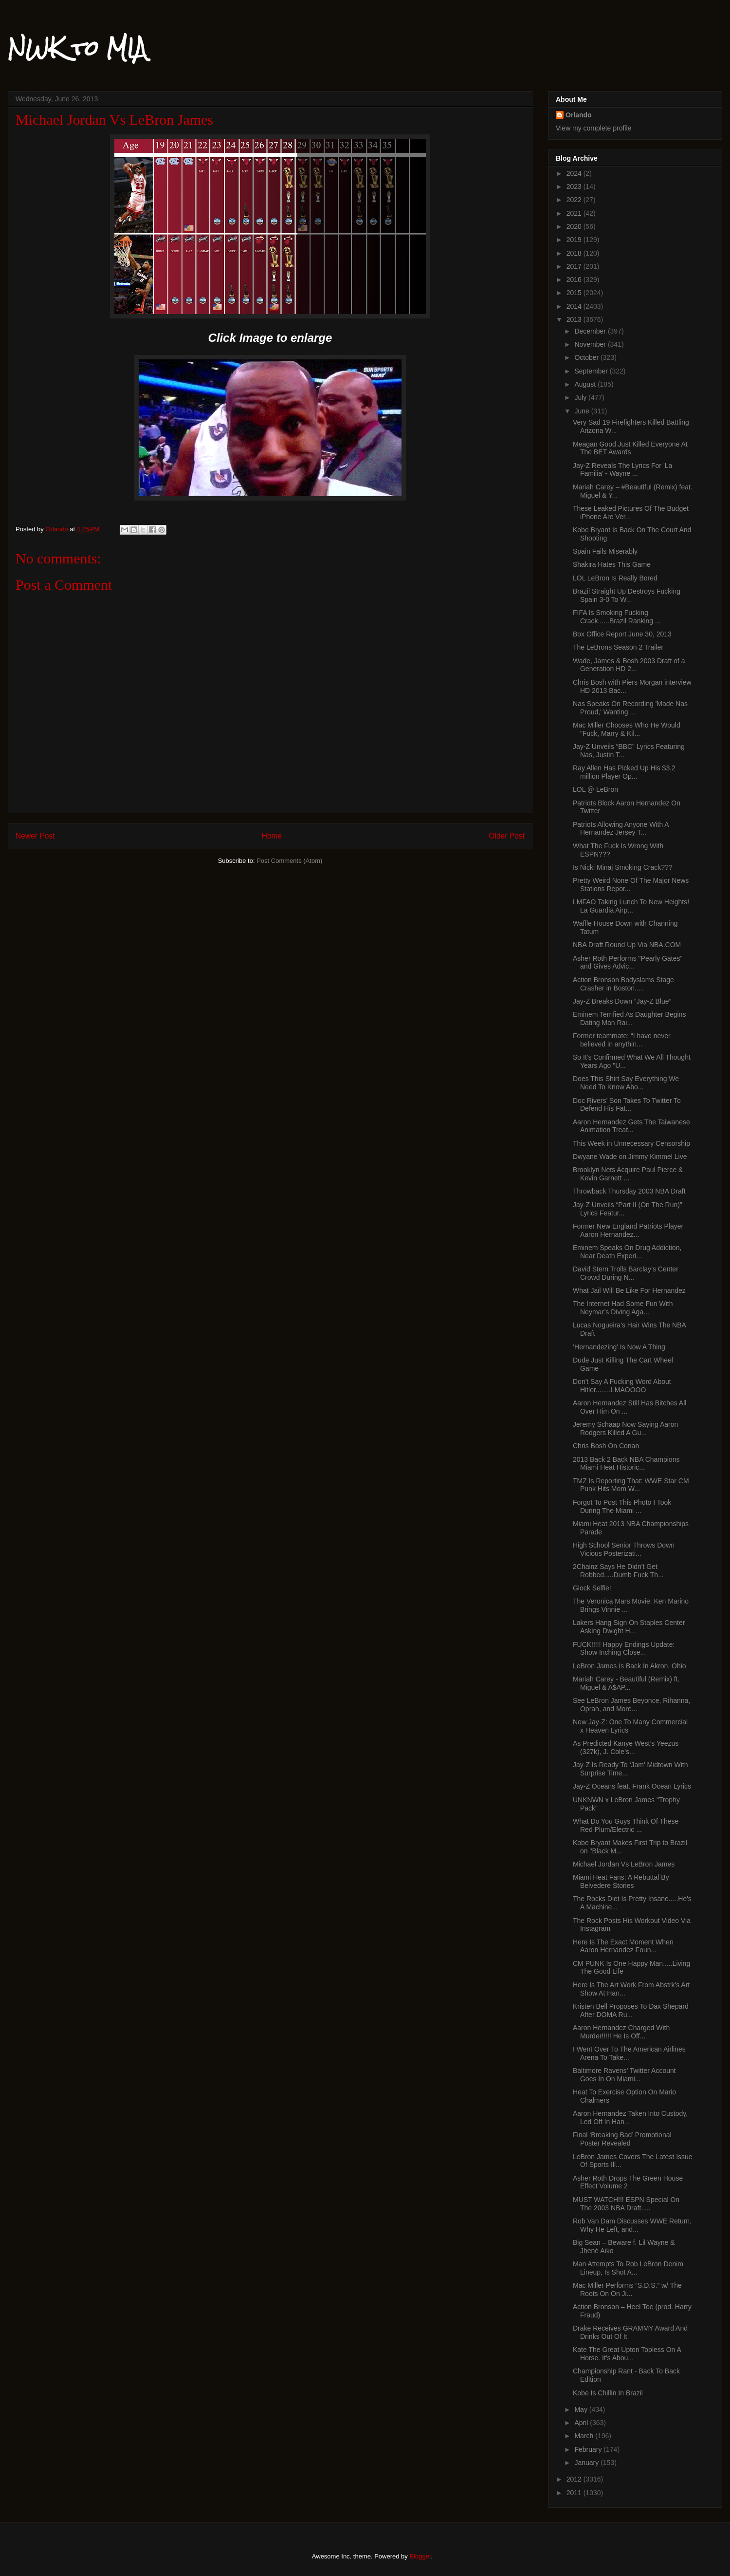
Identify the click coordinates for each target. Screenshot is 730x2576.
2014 (575, 306)
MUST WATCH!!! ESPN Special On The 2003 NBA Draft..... (626, 2204)
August (585, 384)
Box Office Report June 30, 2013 (622, 634)
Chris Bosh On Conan (606, 1446)
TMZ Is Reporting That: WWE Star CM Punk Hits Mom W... (631, 1485)
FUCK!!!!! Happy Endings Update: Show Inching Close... (624, 1649)
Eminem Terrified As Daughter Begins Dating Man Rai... (629, 1018)
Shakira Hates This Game (612, 564)
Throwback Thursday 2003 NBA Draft (629, 1191)
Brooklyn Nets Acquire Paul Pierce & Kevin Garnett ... (628, 1174)
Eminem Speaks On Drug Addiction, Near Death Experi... (627, 1252)
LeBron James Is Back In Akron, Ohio (629, 1666)
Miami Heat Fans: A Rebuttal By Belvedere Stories (621, 1881)
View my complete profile (593, 128)
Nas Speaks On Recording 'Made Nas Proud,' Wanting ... (630, 708)
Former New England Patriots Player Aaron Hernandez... (628, 1230)
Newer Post (35, 836)
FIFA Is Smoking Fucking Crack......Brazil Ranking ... (617, 617)
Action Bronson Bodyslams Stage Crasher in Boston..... (623, 984)
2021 (575, 213)
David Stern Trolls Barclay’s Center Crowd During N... (625, 1273)
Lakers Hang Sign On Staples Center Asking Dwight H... (629, 1627)
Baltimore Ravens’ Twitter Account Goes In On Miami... (624, 2075)
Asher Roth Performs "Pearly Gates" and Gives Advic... (627, 962)
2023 (575, 186)
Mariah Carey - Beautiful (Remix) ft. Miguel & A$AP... (626, 1683)
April (582, 2423)
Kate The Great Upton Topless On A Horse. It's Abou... (627, 2354)
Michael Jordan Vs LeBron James (624, 1864)
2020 (575, 226)
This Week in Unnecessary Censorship (631, 1143)
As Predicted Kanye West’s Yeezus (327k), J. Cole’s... (625, 1747)
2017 (575, 266)
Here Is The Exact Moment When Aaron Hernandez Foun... (623, 1946)
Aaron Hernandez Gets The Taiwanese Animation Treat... (631, 1126)
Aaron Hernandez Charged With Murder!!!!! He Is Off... (621, 2032)
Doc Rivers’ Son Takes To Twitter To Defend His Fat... (627, 1105)
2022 (575, 200)
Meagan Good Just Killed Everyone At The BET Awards (630, 448)
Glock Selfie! (592, 1588)
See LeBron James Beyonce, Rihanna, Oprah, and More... (631, 1705)
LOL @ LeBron (595, 789)
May (581, 2409)
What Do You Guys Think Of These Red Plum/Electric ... (625, 1825)
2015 (575, 293)
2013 (575, 319)
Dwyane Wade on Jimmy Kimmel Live (630, 1156)
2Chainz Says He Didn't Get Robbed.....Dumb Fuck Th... (618, 1571)
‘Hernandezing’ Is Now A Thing (619, 1347)
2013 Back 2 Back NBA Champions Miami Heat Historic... (626, 1464)
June (582, 411)
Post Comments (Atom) (289, 860)
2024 (575, 173)
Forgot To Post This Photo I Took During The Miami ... (622, 1506)
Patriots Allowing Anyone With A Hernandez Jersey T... (621, 829)
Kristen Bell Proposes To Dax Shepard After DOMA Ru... (631, 2010)
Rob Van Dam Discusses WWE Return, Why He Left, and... (632, 2225)
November (590, 344)
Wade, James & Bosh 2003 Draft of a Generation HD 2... (629, 665)
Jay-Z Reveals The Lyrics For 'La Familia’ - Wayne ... (622, 470)
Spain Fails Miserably (605, 551)
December (590, 331)
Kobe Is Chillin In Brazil (608, 2393)
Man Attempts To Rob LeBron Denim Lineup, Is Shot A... (628, 2268)
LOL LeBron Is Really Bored (615, 578)
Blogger (420, 2556)
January (587, 2462)
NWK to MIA (77, 48)
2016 (575, 279)
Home (272, 836)
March (584, 2436)
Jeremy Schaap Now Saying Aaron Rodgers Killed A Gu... (625, 1428)
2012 (575, 2479)
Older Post (507, 836)
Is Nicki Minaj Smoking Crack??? (623, 867)
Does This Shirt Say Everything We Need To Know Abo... (626, 1083)
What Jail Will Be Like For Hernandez (629, 1290)
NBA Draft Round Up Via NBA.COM (627, 945)
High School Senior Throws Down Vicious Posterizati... (624, 1549)
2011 (575, 2493)
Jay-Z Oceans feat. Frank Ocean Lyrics (632, 1786)
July (581, 397)
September (591, 371)
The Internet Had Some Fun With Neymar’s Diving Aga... (623, 1308)
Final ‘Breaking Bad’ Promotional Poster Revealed (622, 2139)
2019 (575, 239)
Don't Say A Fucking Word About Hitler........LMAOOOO (622, 1386)
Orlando (579, 115)
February (588, 2449)
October (587, 357)
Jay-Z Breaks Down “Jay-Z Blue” (622, 1001)
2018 (575, 253)
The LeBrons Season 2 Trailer (618, 647)
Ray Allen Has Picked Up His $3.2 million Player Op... (624, 772)
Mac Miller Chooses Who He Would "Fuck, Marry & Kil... (626, 729)
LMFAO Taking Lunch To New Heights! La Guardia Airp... (631, 906)
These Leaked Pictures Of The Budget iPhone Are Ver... (631, 512)
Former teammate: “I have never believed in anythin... (622, 1040)
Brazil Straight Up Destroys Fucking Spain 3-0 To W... (626, 595)
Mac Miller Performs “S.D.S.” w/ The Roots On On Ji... (627, 2289)
